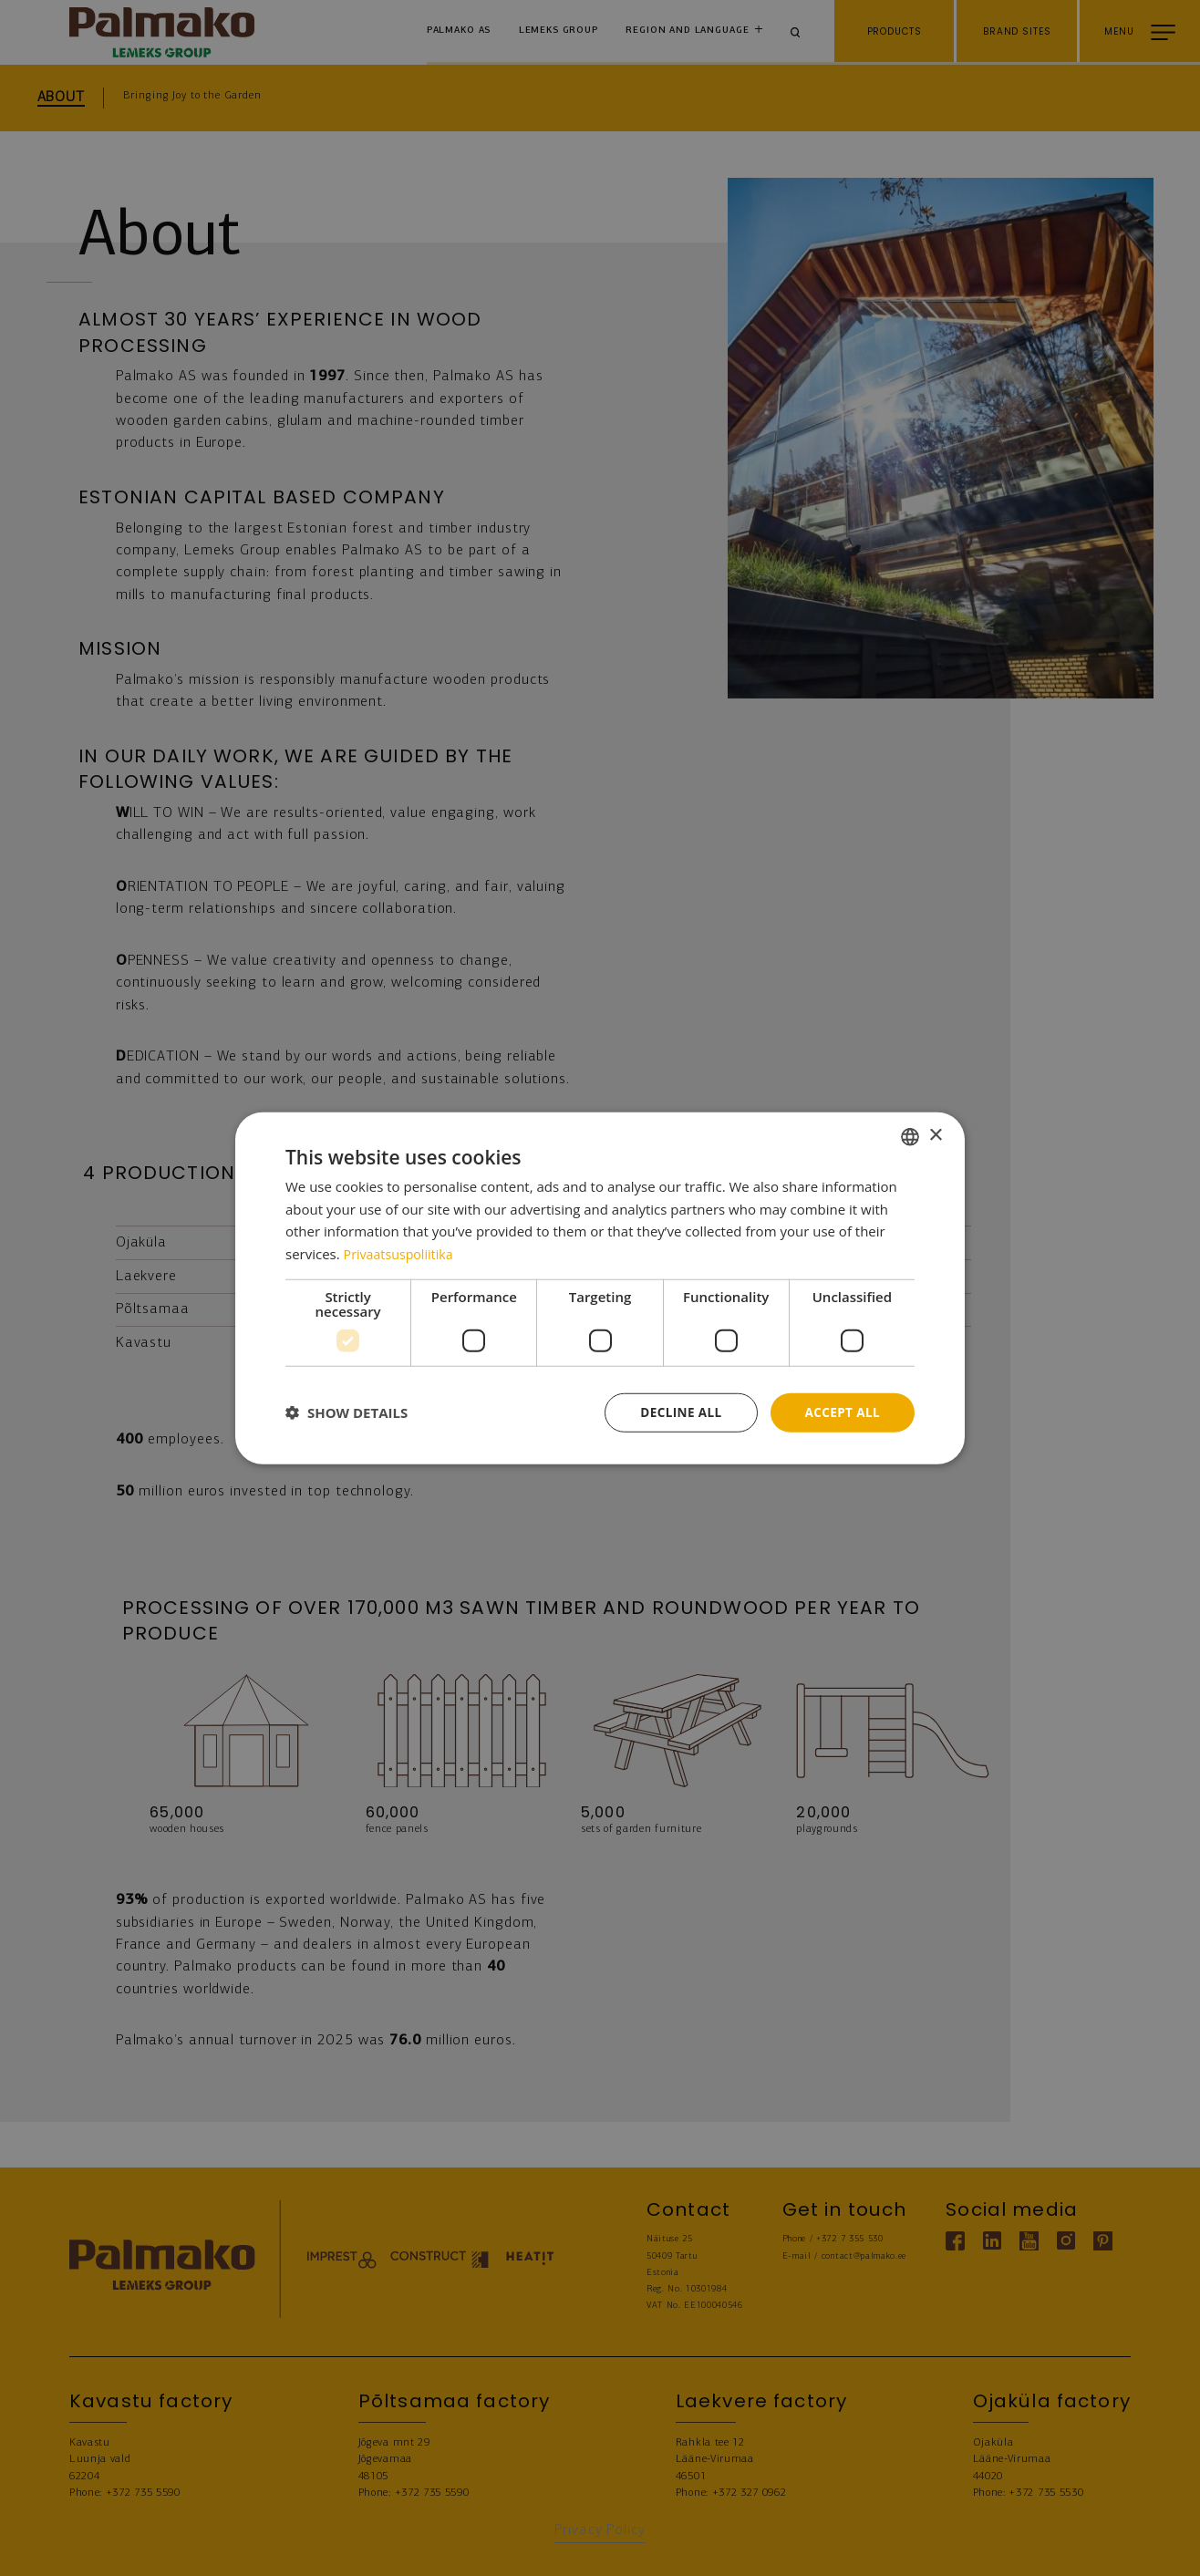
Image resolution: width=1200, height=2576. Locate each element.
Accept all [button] (841, 1412)
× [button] (935, 1135)
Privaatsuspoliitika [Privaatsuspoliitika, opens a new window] (402, 1253)
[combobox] (910, 1135)
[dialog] (600, 1287)
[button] (346, 1412)
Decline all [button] (677, 1412)
